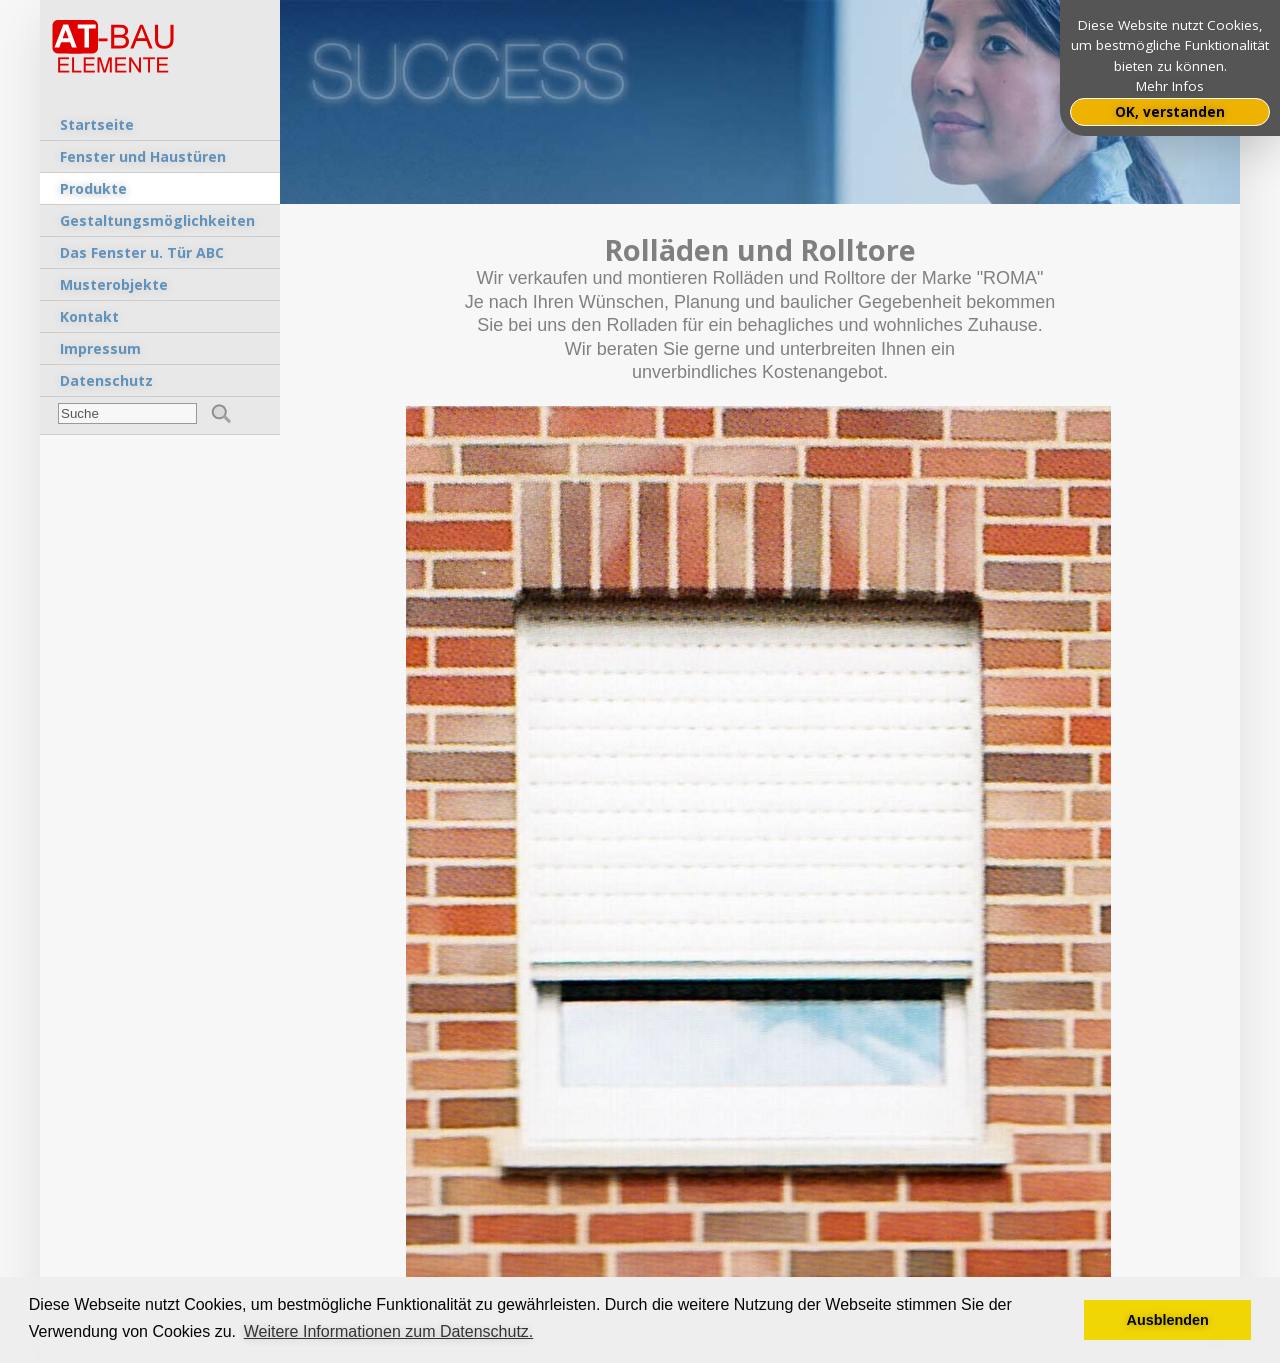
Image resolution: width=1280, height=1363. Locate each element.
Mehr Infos (1170, 86)
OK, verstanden (1170, 112)
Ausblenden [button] (1168, 1320)
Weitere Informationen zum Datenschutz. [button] (389, 1331)
